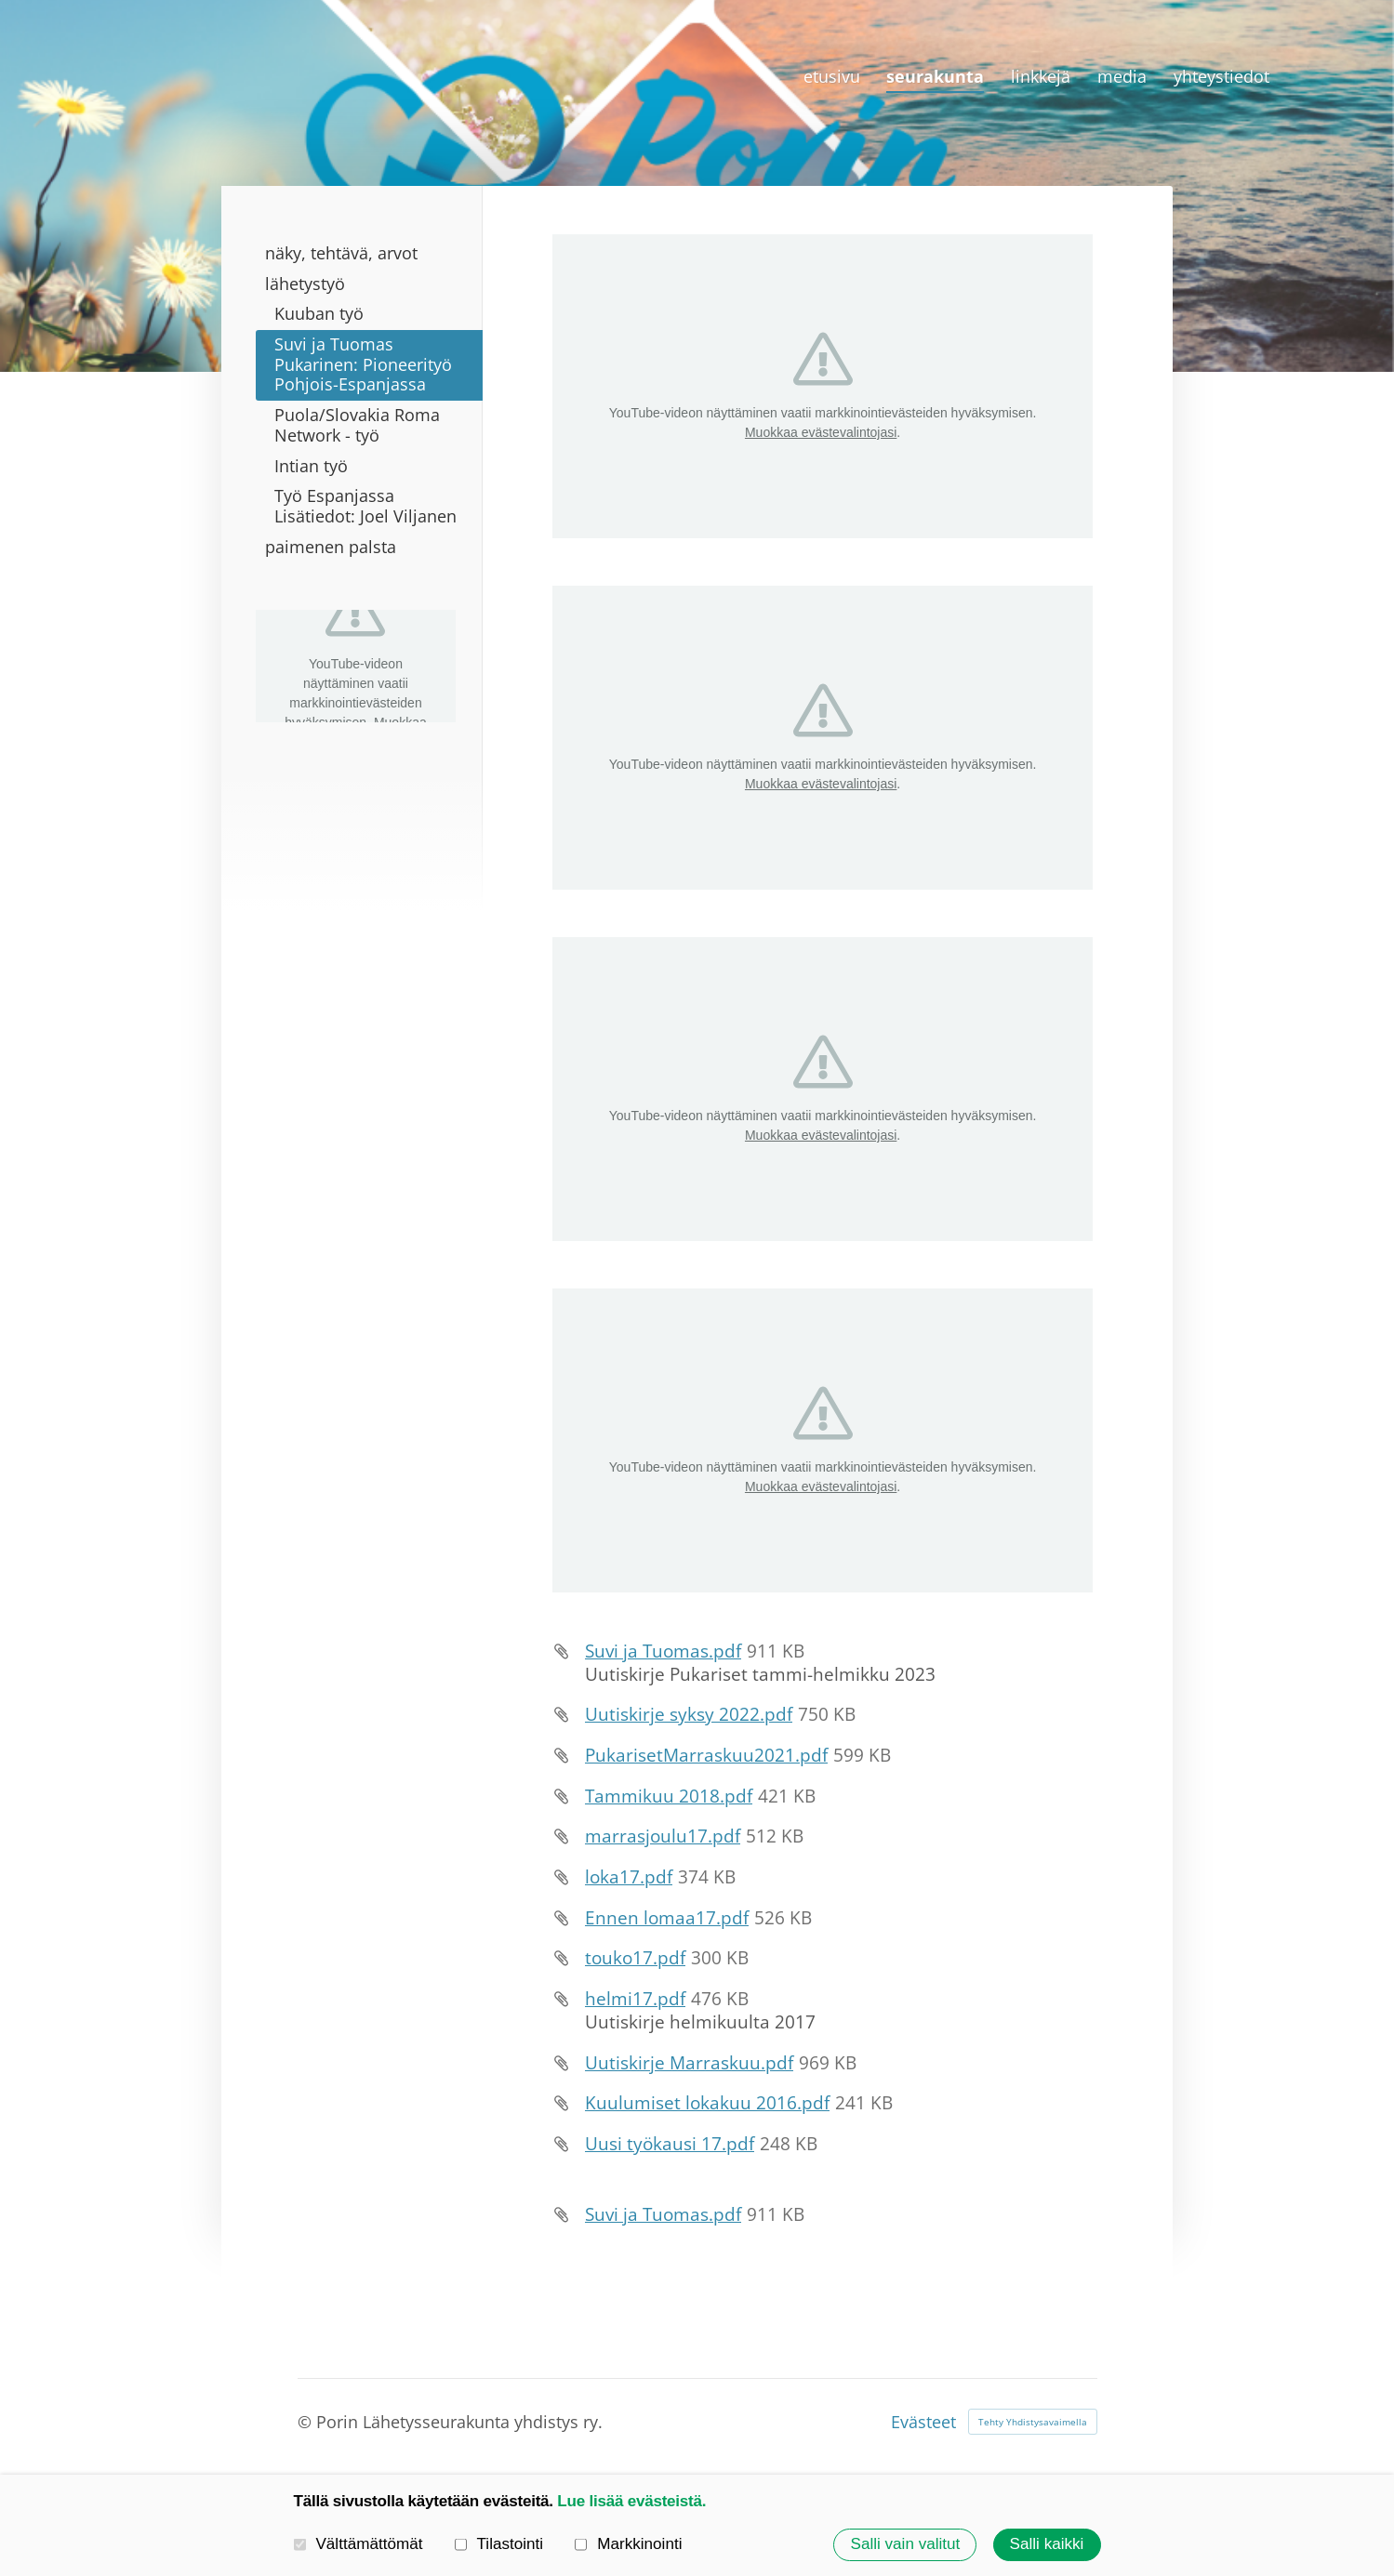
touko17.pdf (635, 1958)
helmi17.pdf (635, 1999)
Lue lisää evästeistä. (631, 2501)
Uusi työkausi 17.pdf (669, 2144)
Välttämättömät (358, 2544)
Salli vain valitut (906, 2544)
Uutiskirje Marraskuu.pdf (689, 2063)
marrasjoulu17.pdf (662, 1836)
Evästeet (923, 2421)
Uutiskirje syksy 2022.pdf (688, 1714)
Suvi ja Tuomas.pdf (663, 1651)
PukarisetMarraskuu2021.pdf (706, 1755)
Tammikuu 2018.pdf (668, 1796)
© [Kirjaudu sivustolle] (307, 2422)
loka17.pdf (628, 1877)
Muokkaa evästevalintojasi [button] (820, 432)
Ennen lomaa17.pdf (667, 1918)
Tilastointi (499, 2544)
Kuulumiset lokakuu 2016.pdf (707, 2103)
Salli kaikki (1047, 2544)
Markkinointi (628, 2544)
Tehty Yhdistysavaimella (1032, 2421)
